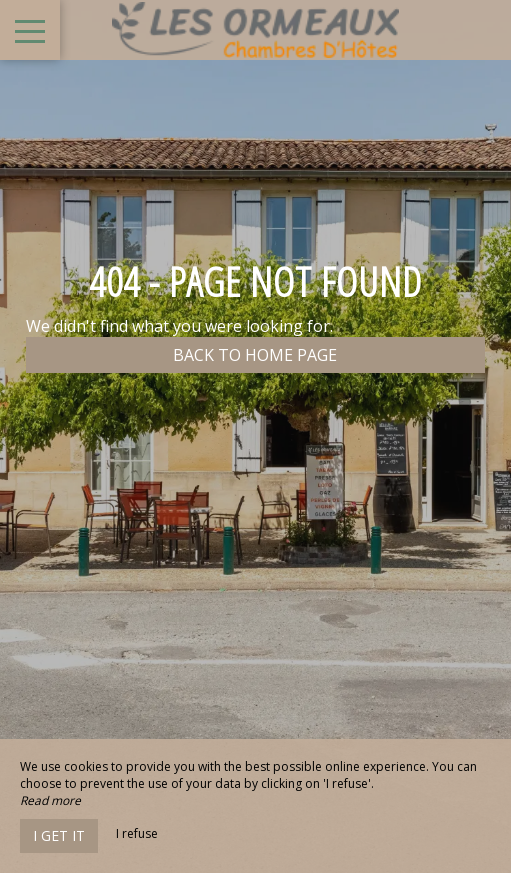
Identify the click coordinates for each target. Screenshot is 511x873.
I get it (59, 835)
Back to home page (255, 355)
